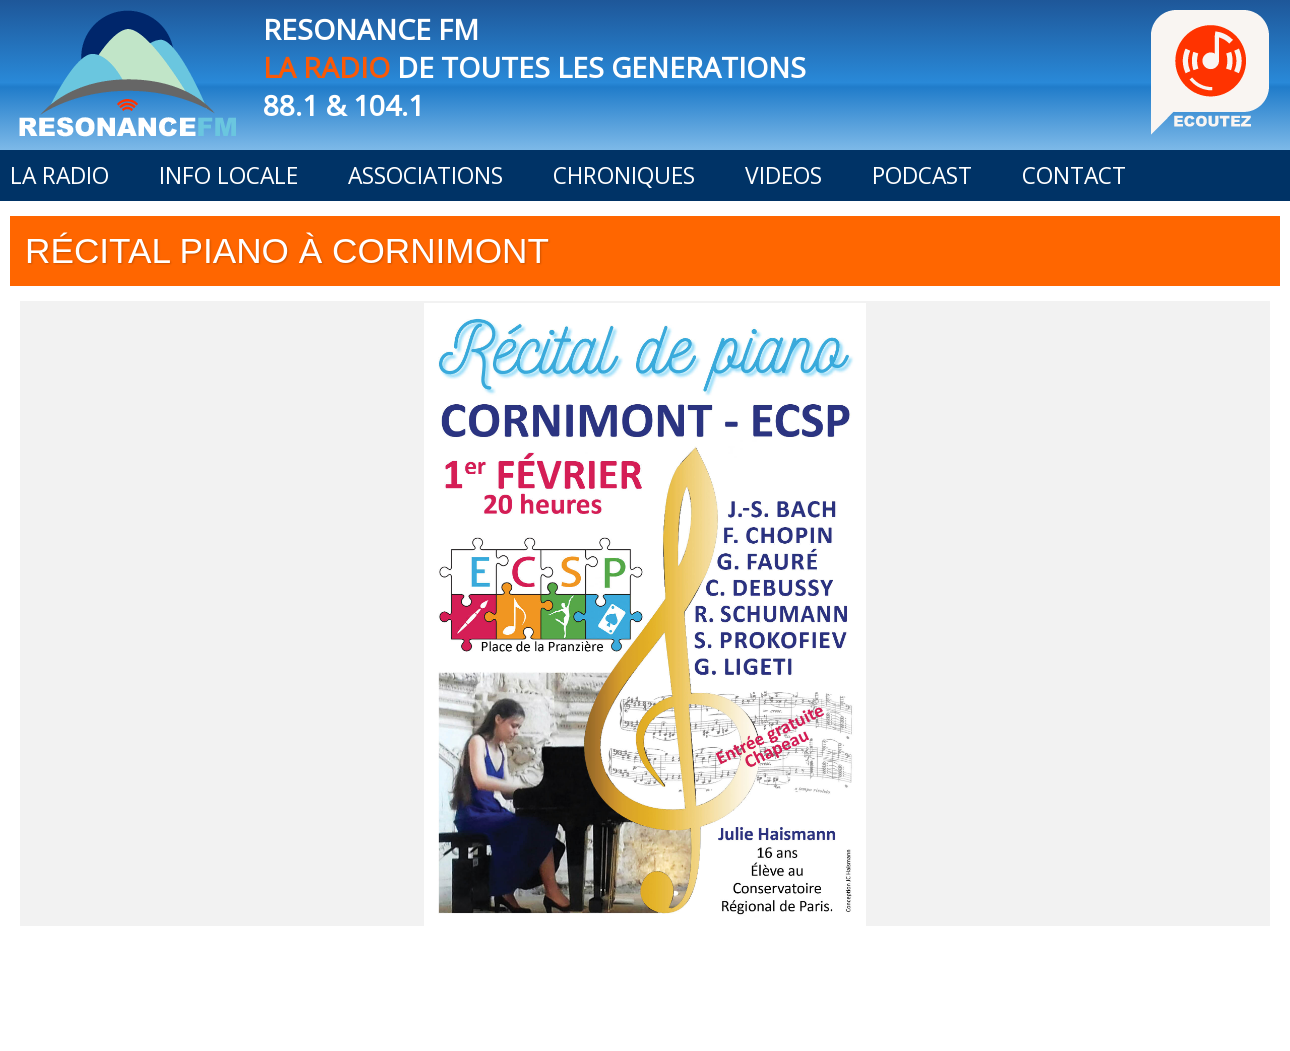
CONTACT (1074, 175)
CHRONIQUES (624, 175)
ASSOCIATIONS (425, 175)
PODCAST (922, 175)
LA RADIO (59, 175)
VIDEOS (783, 175)
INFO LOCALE (228, 175)
